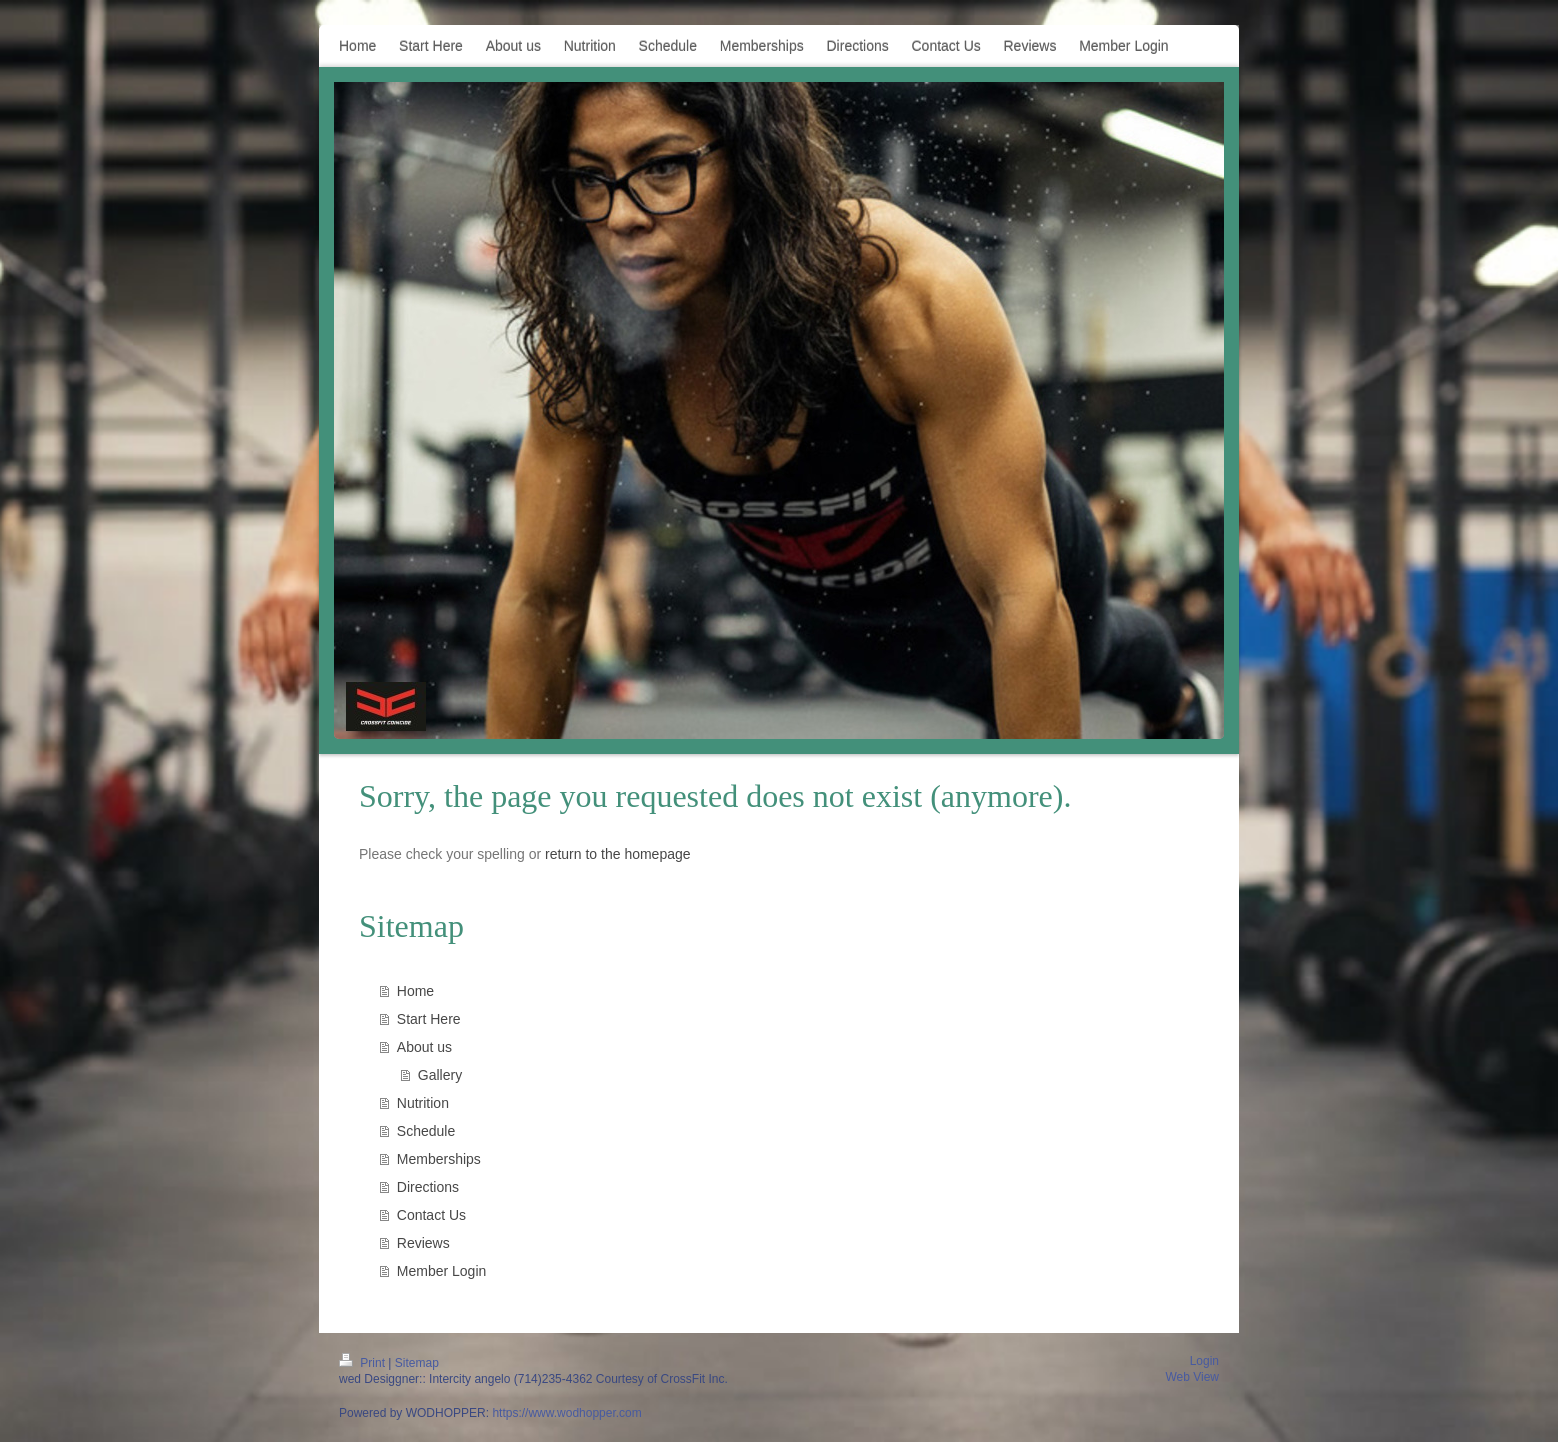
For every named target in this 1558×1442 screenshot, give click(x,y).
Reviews (423, 1243)
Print (363, 1363)
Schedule (426, 1131)
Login (1204, 1361)
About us (424, 1047)
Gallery (440, 1075)
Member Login (442, 1271)
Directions (428, 1187)
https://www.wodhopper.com (566, 1413)
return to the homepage (618, 854)
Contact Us (431, 1215)
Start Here (429, 1019)
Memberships (439, 1159)
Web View (1192, 1377)
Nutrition (423, 1103)
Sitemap (417, 1363)
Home (415, 991)
